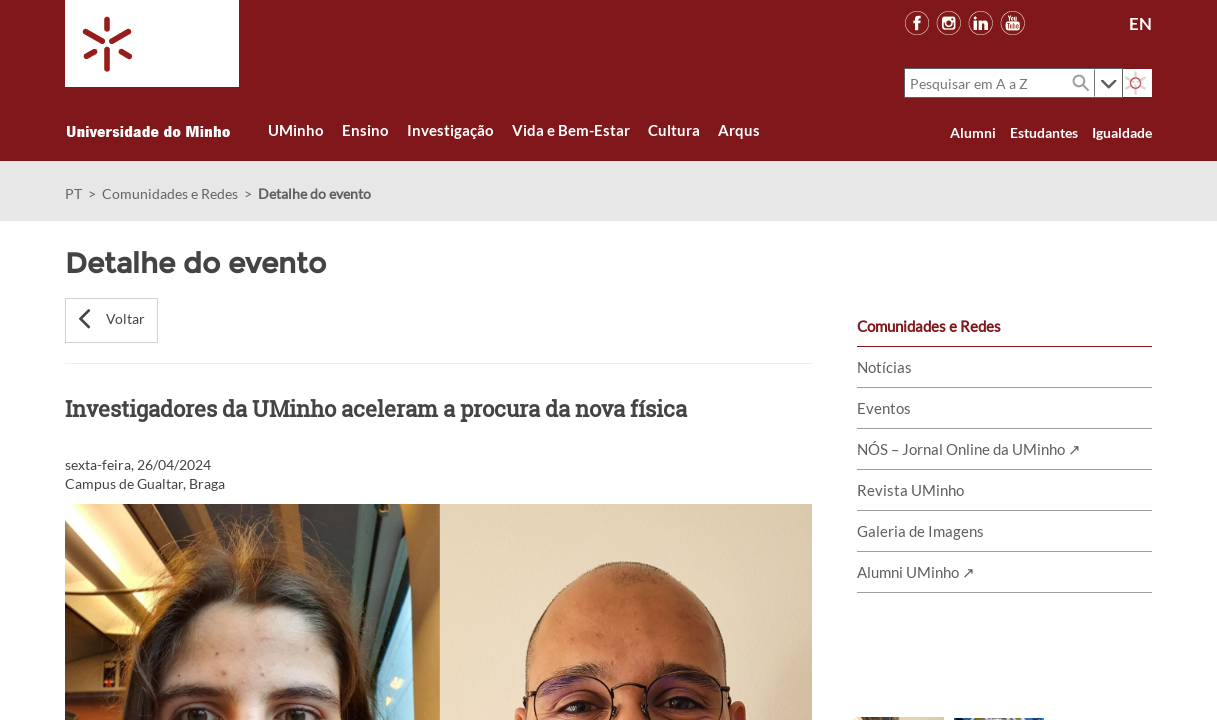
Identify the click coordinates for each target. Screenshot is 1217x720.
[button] (111, 320)
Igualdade (1122, 132)
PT (73, 193)
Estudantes (1044, 132)
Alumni (973, 132)
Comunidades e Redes (170, 193)
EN (1140, 23)
